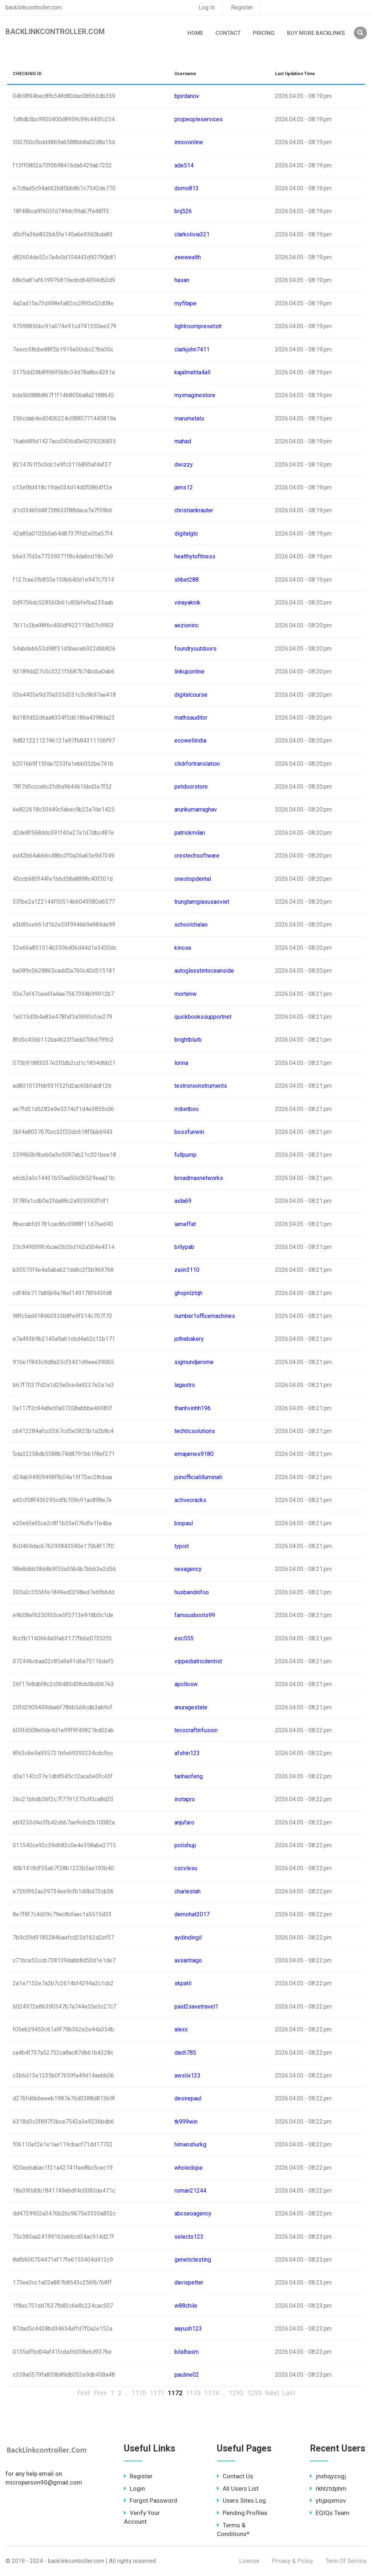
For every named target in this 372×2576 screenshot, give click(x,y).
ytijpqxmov (328, 2500)
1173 (193, 2393)
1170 (139, 2393)
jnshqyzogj (328, 2476)
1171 (157, 2393)
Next (272, 2393)
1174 (211, 2393)
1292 (236, 2393)
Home (195, 33)
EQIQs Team (329, 2512)
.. (126, 2393)
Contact (227, 33)
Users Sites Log (241, 2500)
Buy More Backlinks (316, 33)
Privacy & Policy (292, 2560)
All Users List (238, 2488)
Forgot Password (150, 2500)
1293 (254, 2393)
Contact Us (235, 2476)
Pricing (264, 33)
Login (134, 2488)
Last (289, 2393)
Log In (207, 7)
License (249, 2560)
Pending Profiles (242, 2512)
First (83, 2393)
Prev (100, 2393)
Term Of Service (346, 2560)
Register (242, 7)
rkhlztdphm (328, 2488)
